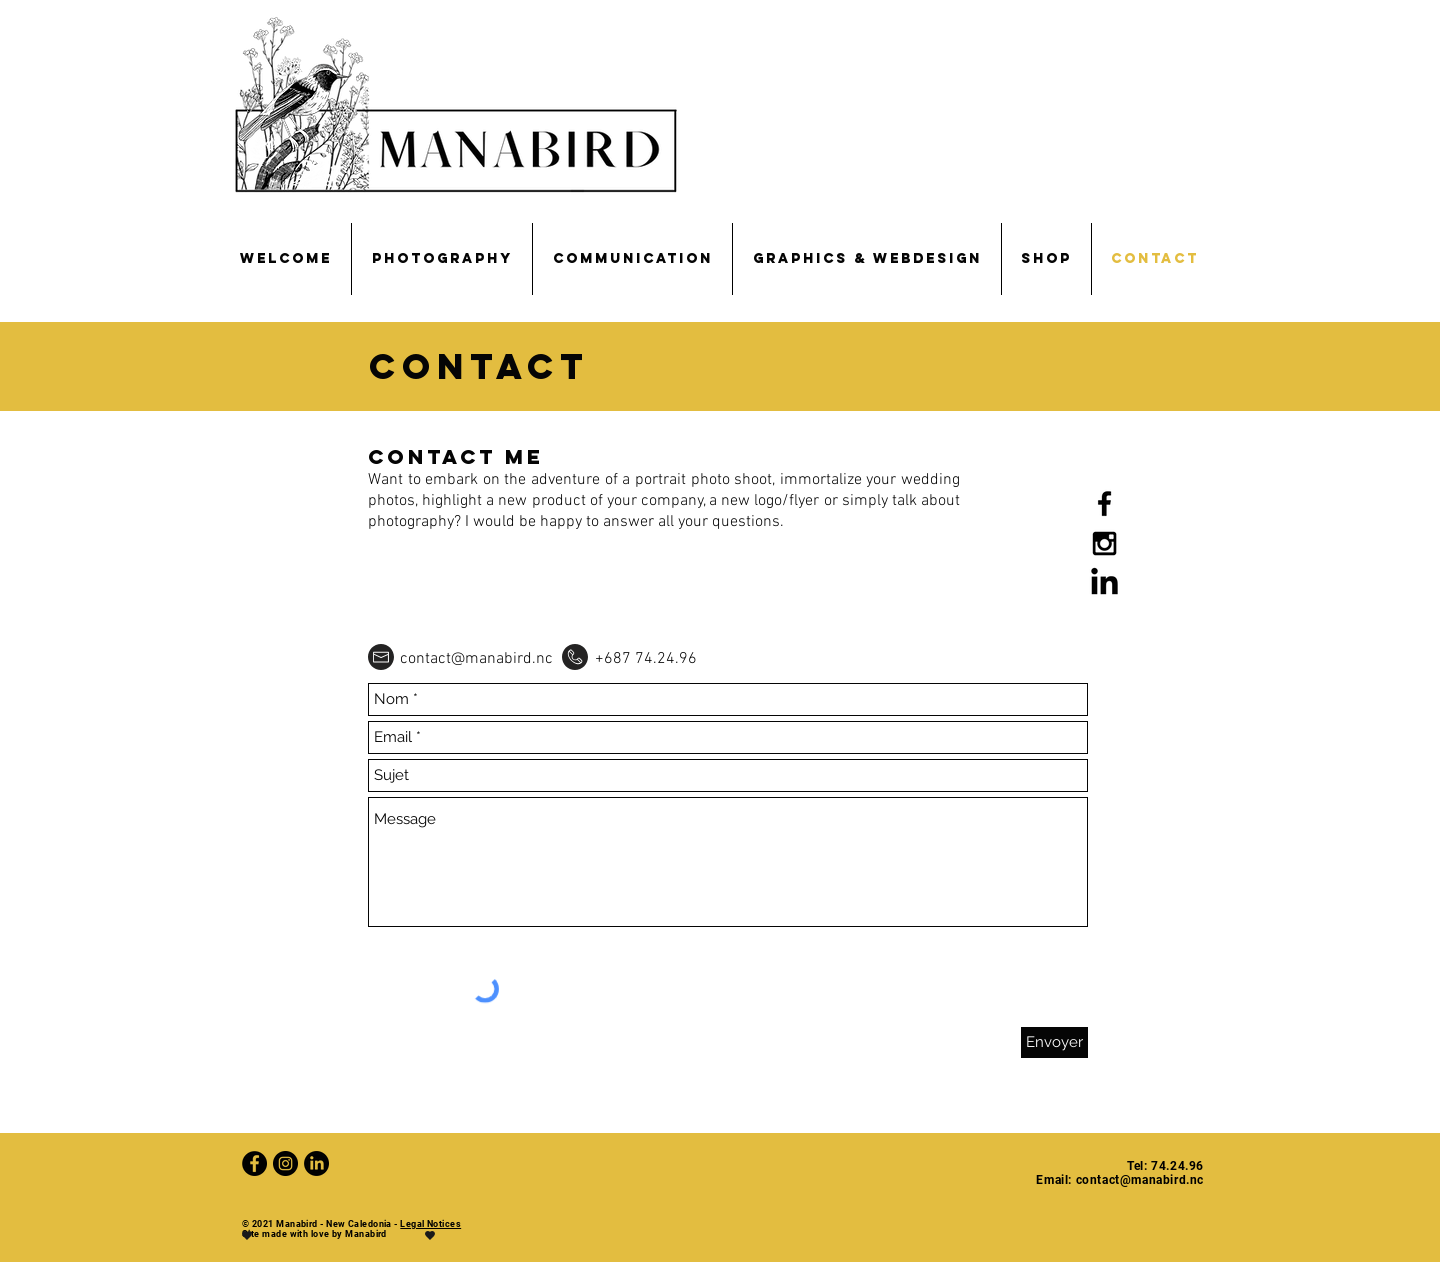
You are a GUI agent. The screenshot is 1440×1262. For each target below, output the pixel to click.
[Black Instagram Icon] (1104, 543)
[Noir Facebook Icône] (1104, 503)
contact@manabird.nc (476, 659)
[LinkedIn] (1104, 583)
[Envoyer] (1054, 1042)
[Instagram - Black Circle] (285, 1163)
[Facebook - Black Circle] (254, 1163)
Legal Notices (430, 1224)
